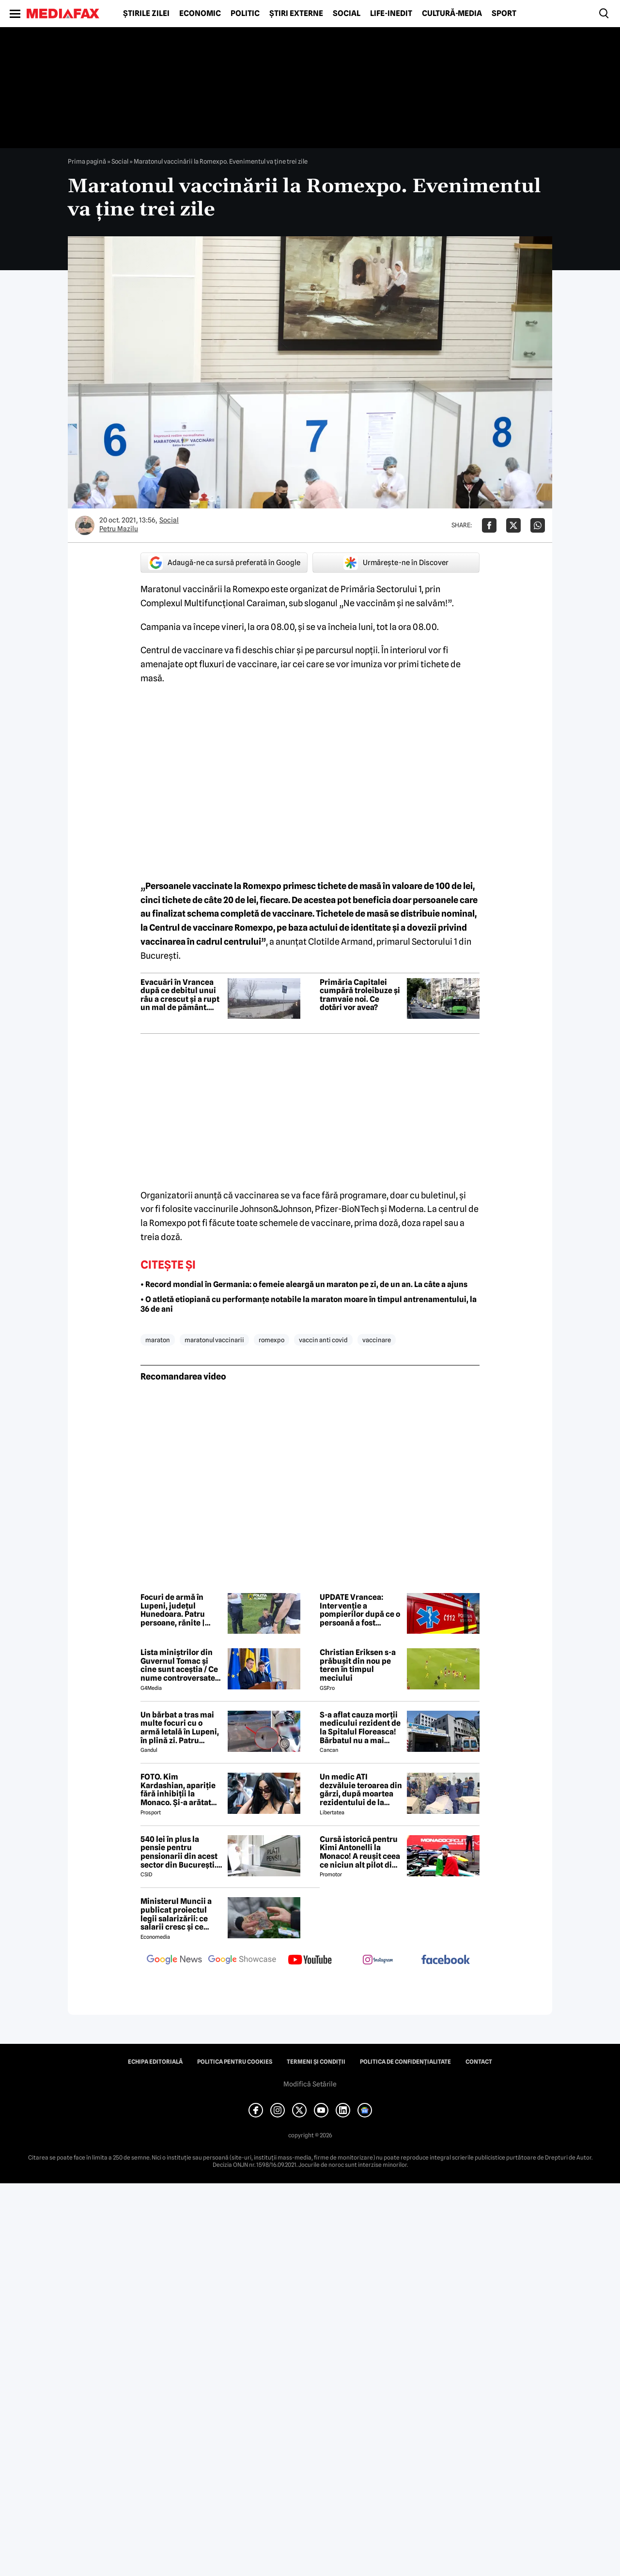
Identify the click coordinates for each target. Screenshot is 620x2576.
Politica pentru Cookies (234, 2061)
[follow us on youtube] (310, 1960)
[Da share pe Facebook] (489, 525)
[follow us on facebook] (446, 1960)
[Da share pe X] (513, 525)
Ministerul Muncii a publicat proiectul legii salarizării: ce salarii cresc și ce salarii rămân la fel (176, 1914)
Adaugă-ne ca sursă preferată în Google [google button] (224, 562)
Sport (504, 13)
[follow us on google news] (174, 1960)
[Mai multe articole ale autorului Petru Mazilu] (84, 525)
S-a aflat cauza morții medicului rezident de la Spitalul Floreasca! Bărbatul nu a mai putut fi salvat (360, 1728)
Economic (200, 13)
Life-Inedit (391, 13)
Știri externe (296, 13)
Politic (245, 13)
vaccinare (376, 1340)
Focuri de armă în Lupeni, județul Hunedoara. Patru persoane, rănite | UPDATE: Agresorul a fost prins (178, 1610)
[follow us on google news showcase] (242, 1960)
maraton (157, 1340)
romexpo (271, 1340)
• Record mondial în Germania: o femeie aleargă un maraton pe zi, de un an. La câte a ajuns (303, 1284)
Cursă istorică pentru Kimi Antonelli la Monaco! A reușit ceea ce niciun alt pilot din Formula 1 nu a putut (360, 1852)
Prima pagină (87, 161)
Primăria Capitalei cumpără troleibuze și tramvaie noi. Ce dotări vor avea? (360, 995)
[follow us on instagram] (378, 1960)
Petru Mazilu (118, 529)
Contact (478, 2061)
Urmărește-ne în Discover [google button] (396, 562)
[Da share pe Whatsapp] (537, 525)
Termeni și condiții (316, 2061)
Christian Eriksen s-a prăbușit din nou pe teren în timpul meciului (358, 1665)
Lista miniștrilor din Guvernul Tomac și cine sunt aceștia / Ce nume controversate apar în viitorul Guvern (181, 1665)
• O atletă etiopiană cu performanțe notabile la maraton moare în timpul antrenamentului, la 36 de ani (308, 1304)
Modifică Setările (310, 2084)
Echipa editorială (155, 2061)
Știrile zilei (146, 13)
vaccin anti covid (323, 1340)
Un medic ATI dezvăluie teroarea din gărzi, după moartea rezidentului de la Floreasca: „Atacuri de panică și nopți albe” (361, 1790)
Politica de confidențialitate (405, 2061)
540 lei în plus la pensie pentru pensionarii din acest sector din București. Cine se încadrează (178, 1852)
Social (346, 13)
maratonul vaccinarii (214, 1340)
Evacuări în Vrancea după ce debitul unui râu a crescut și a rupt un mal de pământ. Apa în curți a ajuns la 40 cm (179, 995)
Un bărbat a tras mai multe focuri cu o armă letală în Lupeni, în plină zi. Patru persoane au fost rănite (179, 1728)
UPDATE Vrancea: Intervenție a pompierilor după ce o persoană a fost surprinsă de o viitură (360, 1610)
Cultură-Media (452, 13)
